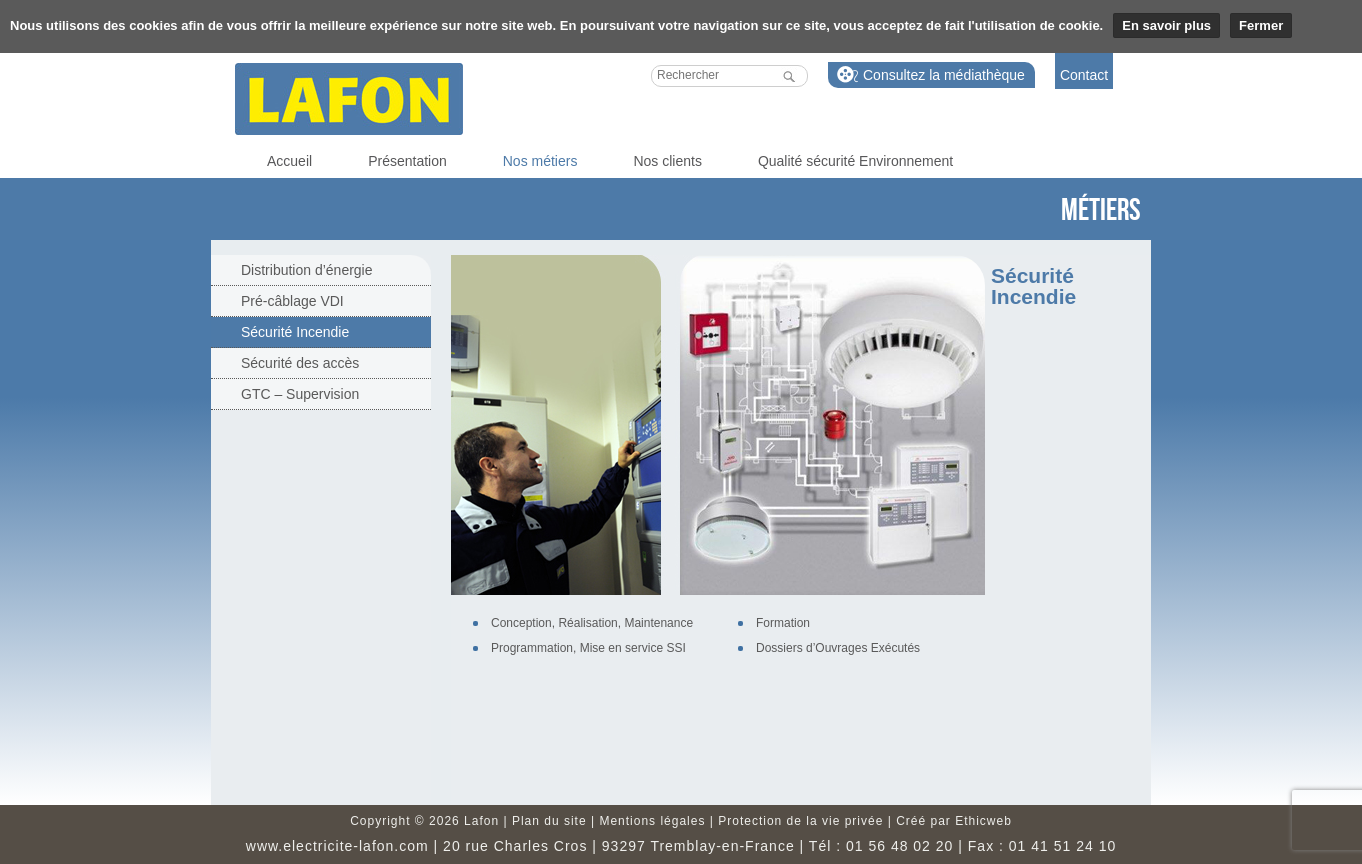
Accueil (289, 161)
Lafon (349, 99)
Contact (1084, 75)
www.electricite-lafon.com (337, 846)
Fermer (1261, 25)
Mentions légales (652, 821)
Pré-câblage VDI (292, 301)
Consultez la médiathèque (944, 75)
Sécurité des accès (300, 363)
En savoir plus (1166, 25)
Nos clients (667, 161)
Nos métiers (540, 161)
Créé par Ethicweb (954, 821)
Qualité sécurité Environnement (855, 161)
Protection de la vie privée (800, 821)
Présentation (407, 161)
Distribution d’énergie (307, 270)
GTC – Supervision (300, 394)
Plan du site (549, 821)
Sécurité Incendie (295, 332)
